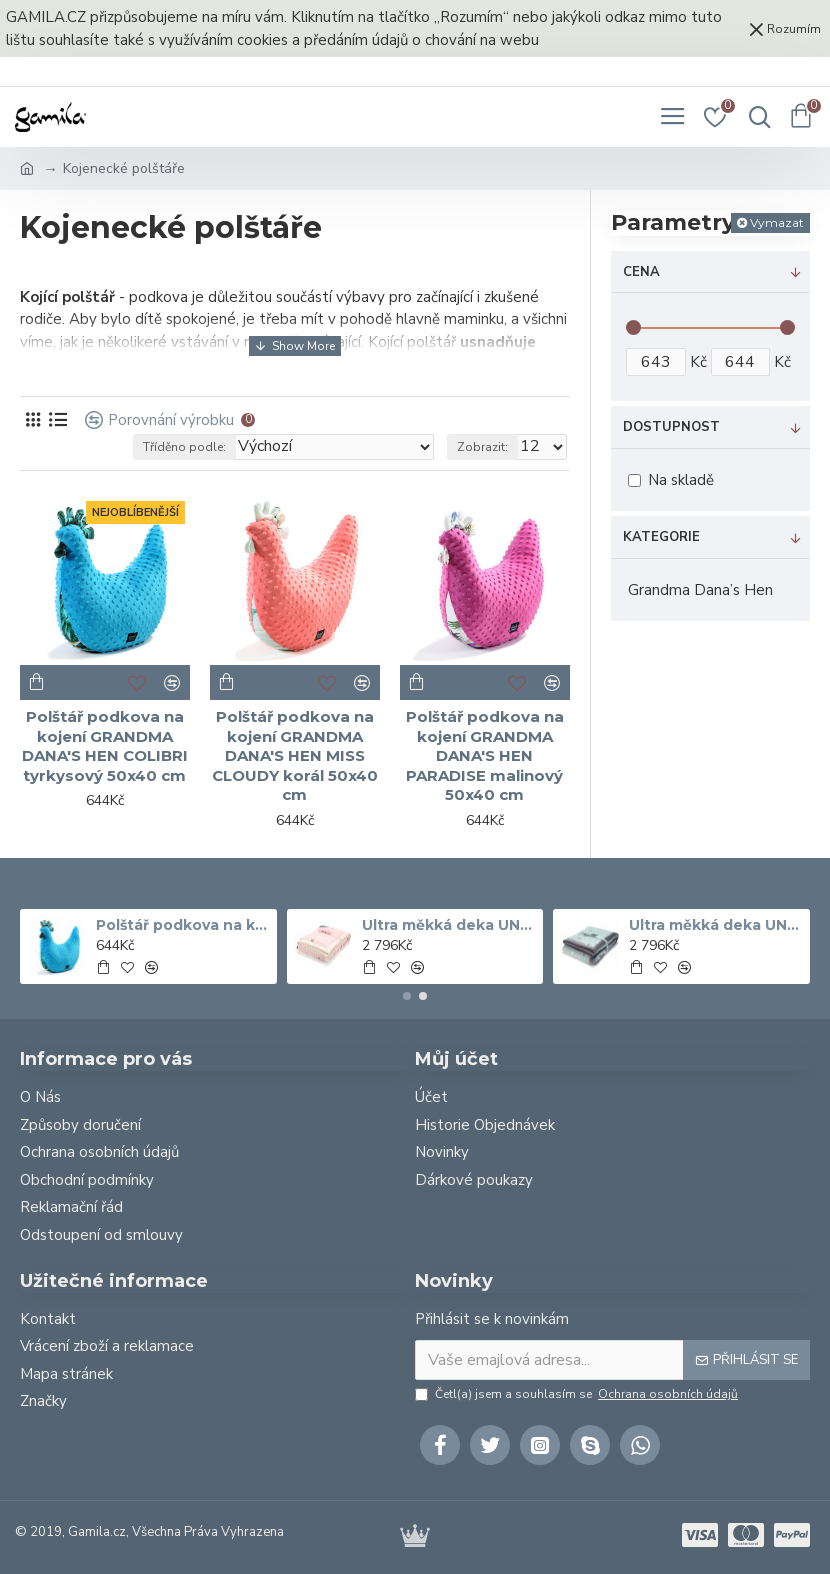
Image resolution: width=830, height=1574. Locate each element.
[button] (407, 996)
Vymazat (777, 222)
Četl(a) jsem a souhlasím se (578, 1394)
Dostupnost (671, 427)
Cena (641, 272)
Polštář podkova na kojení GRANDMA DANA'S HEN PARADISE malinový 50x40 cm (485, 755)
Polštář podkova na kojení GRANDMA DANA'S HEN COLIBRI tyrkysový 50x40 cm (105, 746)
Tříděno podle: (184, 447)
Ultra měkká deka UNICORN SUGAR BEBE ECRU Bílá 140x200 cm (449, 925)
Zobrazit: (482, 447)
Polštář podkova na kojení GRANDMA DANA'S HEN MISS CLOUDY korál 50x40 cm (295, 755)
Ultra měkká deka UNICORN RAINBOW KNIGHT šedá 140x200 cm (716, 925)
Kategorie (661, 537)
